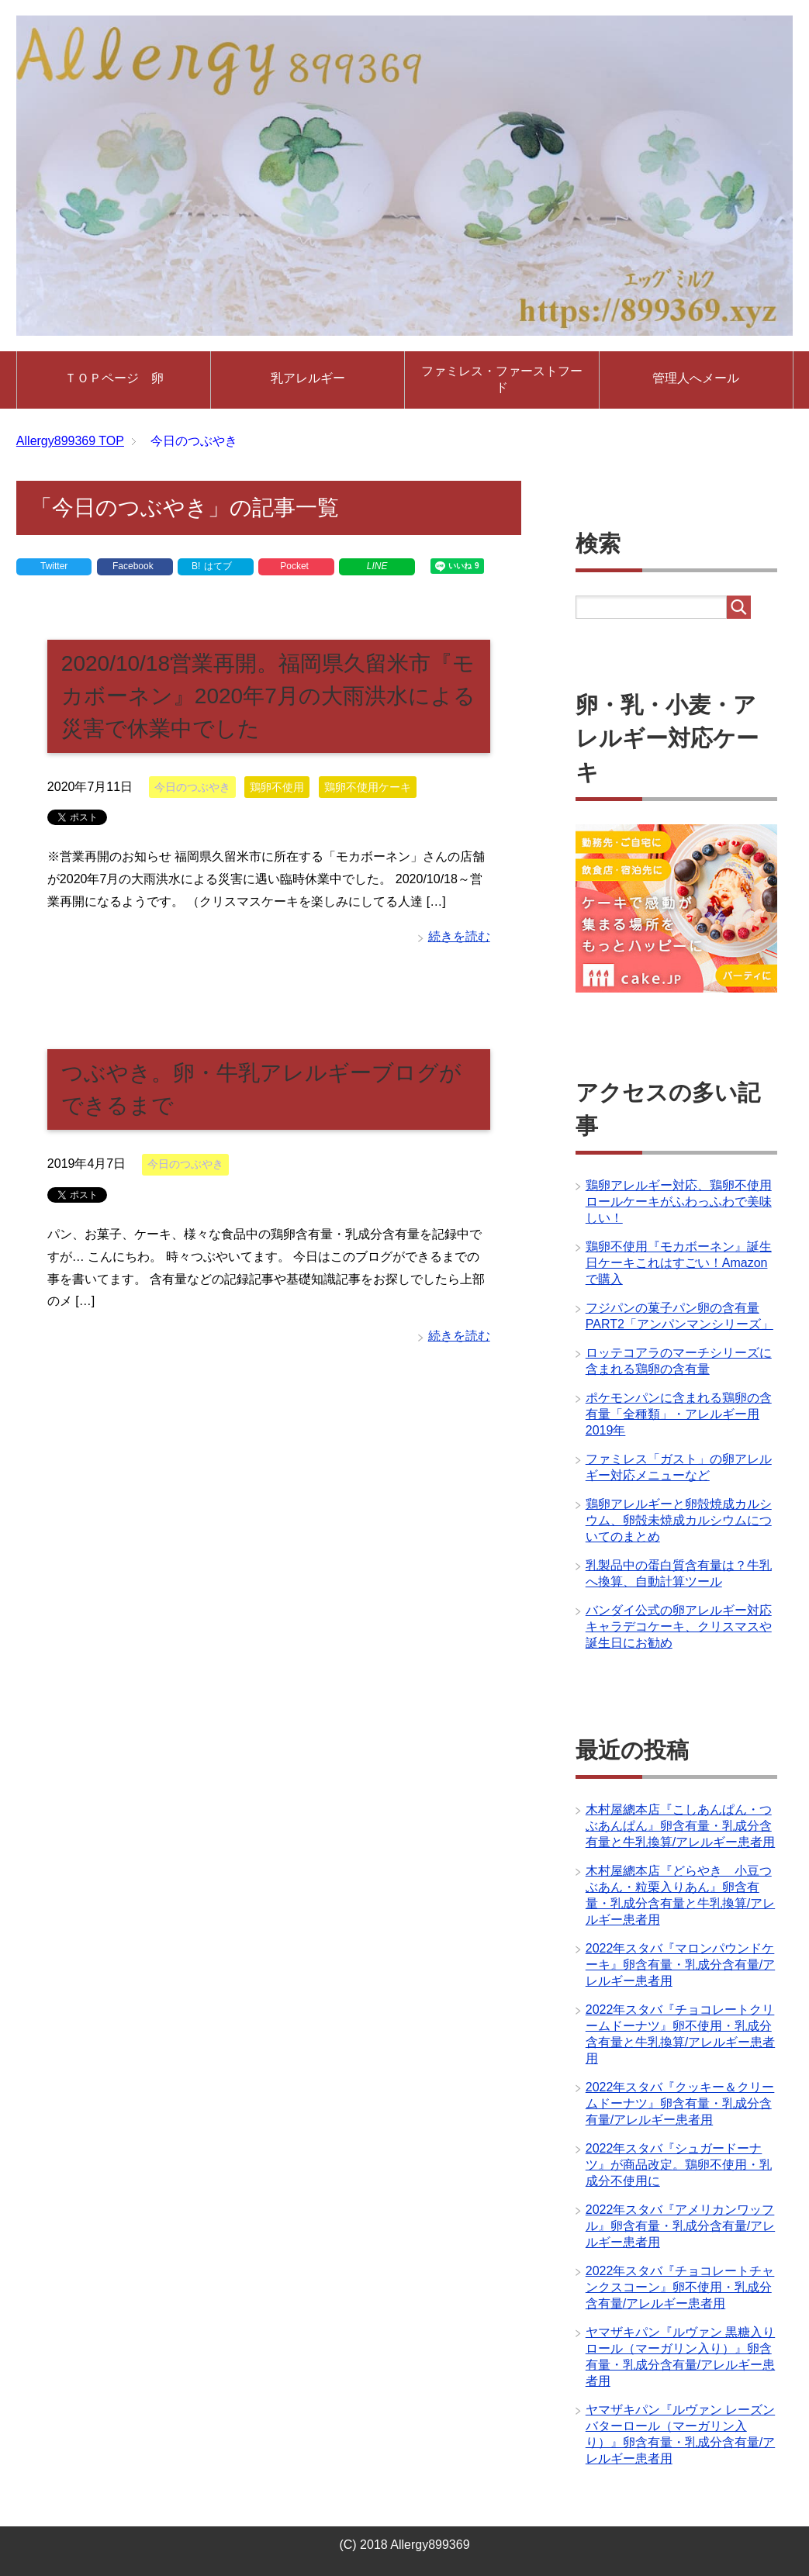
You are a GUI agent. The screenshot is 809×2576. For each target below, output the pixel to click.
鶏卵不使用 (277, 787)
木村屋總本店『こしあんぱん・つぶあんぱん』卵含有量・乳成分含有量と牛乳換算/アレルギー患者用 (680, 1826)
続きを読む (459, 936)
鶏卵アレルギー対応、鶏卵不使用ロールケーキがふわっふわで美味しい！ (679, 1201)
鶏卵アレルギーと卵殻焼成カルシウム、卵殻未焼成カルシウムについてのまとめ (679, 1520)
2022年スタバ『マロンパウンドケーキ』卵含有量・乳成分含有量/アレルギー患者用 (680, 1964)
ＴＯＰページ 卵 (114, 378)
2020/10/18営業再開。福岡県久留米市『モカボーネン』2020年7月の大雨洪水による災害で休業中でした (268, 696)
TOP (70, 440)
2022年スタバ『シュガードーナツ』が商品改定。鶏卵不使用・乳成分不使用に (679, 2165)
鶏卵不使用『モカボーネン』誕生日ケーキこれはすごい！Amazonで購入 (679, 1263)
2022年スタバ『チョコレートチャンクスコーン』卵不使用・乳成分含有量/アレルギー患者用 (680, 2287)
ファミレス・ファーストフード (502, 379)
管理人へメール (695, 378)
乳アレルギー (308, 378)
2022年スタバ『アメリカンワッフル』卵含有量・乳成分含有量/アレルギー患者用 (680, 2226)
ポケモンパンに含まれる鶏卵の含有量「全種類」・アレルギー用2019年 (679, 1414)
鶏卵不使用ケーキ (367, 787)
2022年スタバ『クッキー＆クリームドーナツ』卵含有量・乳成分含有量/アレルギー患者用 (680, 2103)
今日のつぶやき (192, 787)
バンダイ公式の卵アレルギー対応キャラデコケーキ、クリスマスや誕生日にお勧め (679, 1626)
